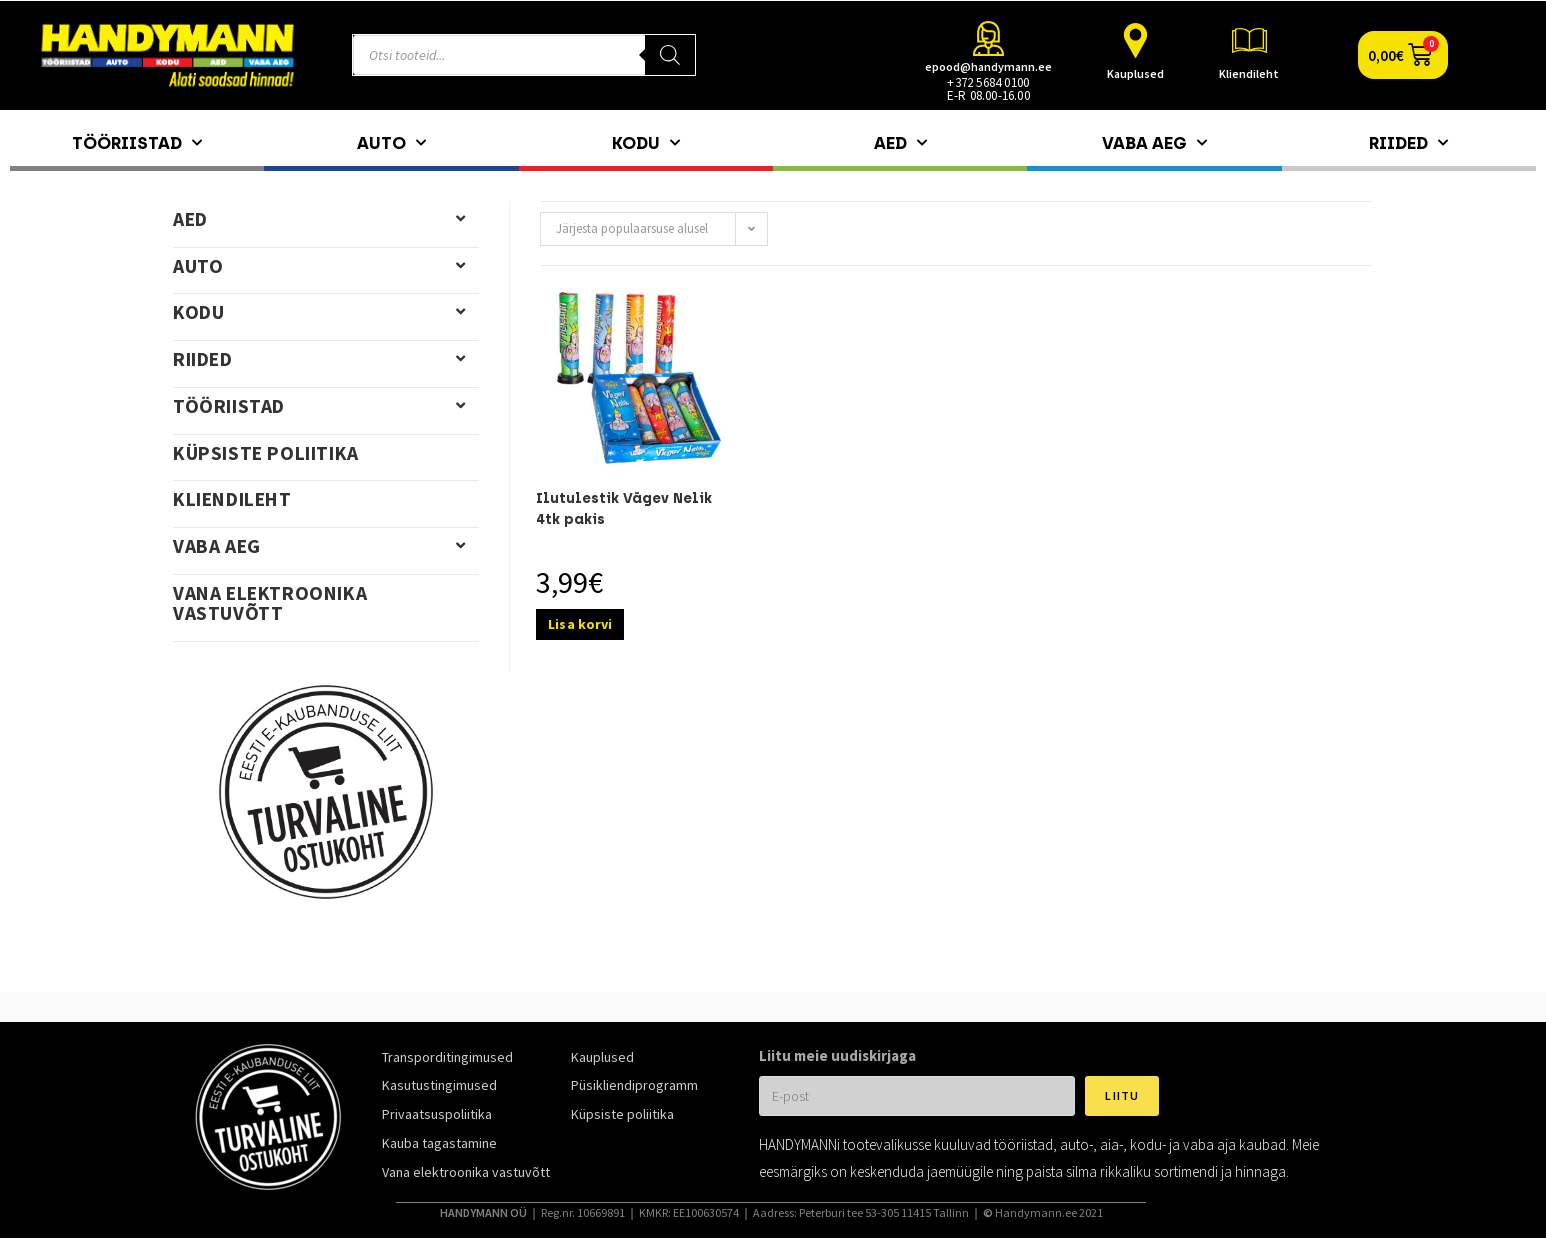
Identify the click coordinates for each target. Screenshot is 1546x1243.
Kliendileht (1249, 73)
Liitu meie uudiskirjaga (837, 1055)
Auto (391, 143)
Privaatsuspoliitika (437, 1114)
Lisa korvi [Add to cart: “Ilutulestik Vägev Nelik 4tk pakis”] (580, 624)
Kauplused (1135, 73)
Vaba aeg (1154, 143)
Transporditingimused (447, 1057)
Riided (1408, 143)
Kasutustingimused (439, 1085)
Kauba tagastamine (439, 1143)
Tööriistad (137, 143)
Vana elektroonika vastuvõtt (270, 603)
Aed (900, 143)
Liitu (1122, 1095)
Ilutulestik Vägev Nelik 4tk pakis (624, 509)
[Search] (670, 55)
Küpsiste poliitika (266, 453)
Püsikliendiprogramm (634, 1085)
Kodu (646, 143)
